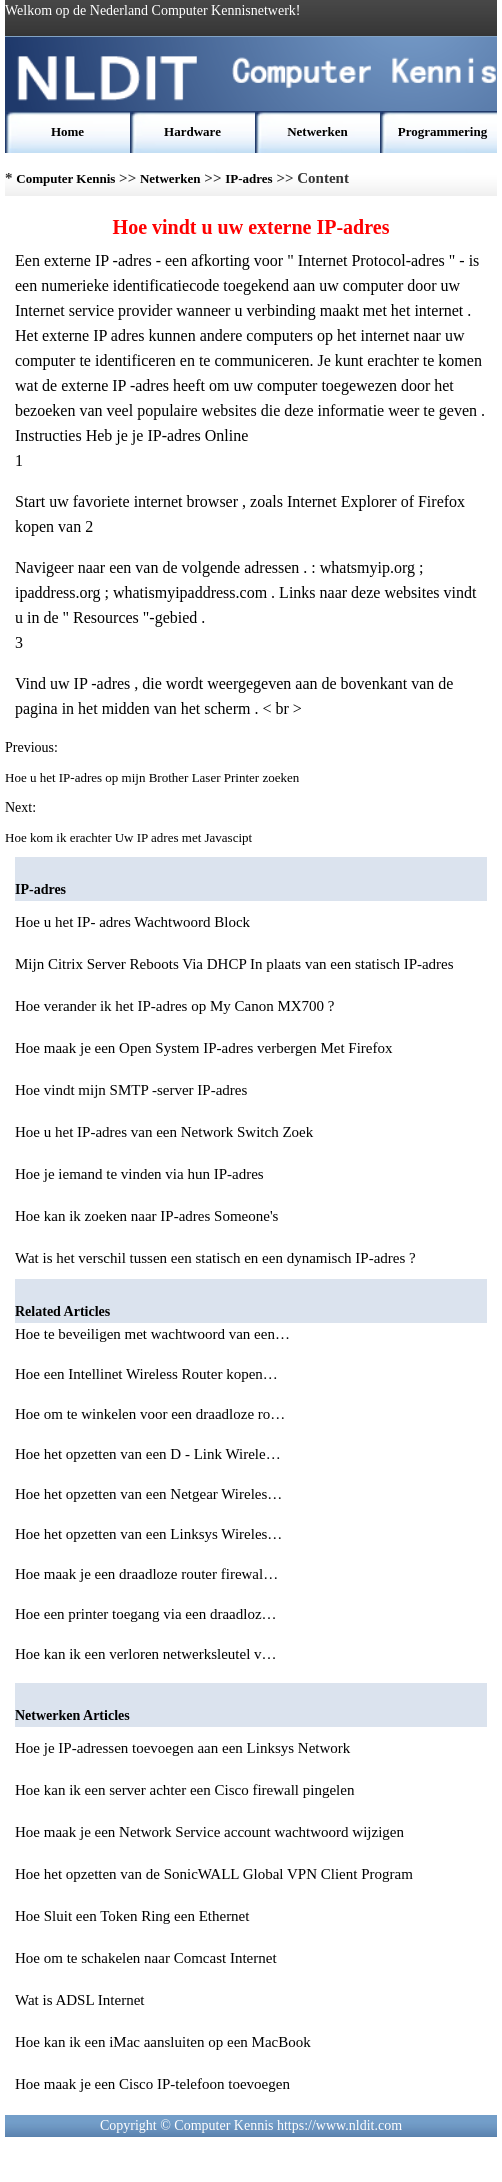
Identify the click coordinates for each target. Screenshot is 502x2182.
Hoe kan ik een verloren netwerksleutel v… (146, 1654)
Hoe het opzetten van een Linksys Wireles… (148, 1534)
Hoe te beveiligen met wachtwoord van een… (152, 1334)
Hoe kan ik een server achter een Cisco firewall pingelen (184, 1790)
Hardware (192, 131)
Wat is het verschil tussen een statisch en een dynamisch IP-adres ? (215, 1258)
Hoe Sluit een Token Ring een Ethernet (132, 1916)
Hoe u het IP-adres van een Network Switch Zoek (164, 1132)
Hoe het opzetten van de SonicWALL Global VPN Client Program (214, 1874)
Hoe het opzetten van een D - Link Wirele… (148, 1454)
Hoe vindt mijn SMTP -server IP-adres (131, 1090)
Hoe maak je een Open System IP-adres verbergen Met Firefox (204, 1048)
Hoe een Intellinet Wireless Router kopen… (146, 1374)
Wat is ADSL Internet (79, 2000)
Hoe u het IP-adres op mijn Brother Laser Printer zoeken (153, 777)
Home (67, 131)
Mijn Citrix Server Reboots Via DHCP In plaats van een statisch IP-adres (234, 964)
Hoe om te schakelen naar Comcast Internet (146, 1958)
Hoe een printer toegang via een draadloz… (146, 1614)
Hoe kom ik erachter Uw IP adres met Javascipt (130, 837)
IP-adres (248, 178)
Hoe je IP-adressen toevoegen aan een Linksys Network (182, 1748)
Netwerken (317, 131)
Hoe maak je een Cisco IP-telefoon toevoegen (152, 2084)
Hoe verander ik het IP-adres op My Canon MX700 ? (175, 1006)
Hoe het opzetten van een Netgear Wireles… (148, 1494)
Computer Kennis (65, 178)
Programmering (442, 131)
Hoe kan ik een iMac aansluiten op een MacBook (163, 2042)
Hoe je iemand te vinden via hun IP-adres (139, 1174)
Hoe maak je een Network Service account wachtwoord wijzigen (209, 1832)
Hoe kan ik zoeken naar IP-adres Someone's (146, 1216)
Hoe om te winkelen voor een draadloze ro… (150, 1414)
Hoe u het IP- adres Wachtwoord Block (132, 922)
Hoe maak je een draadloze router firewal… (146, 1574)
